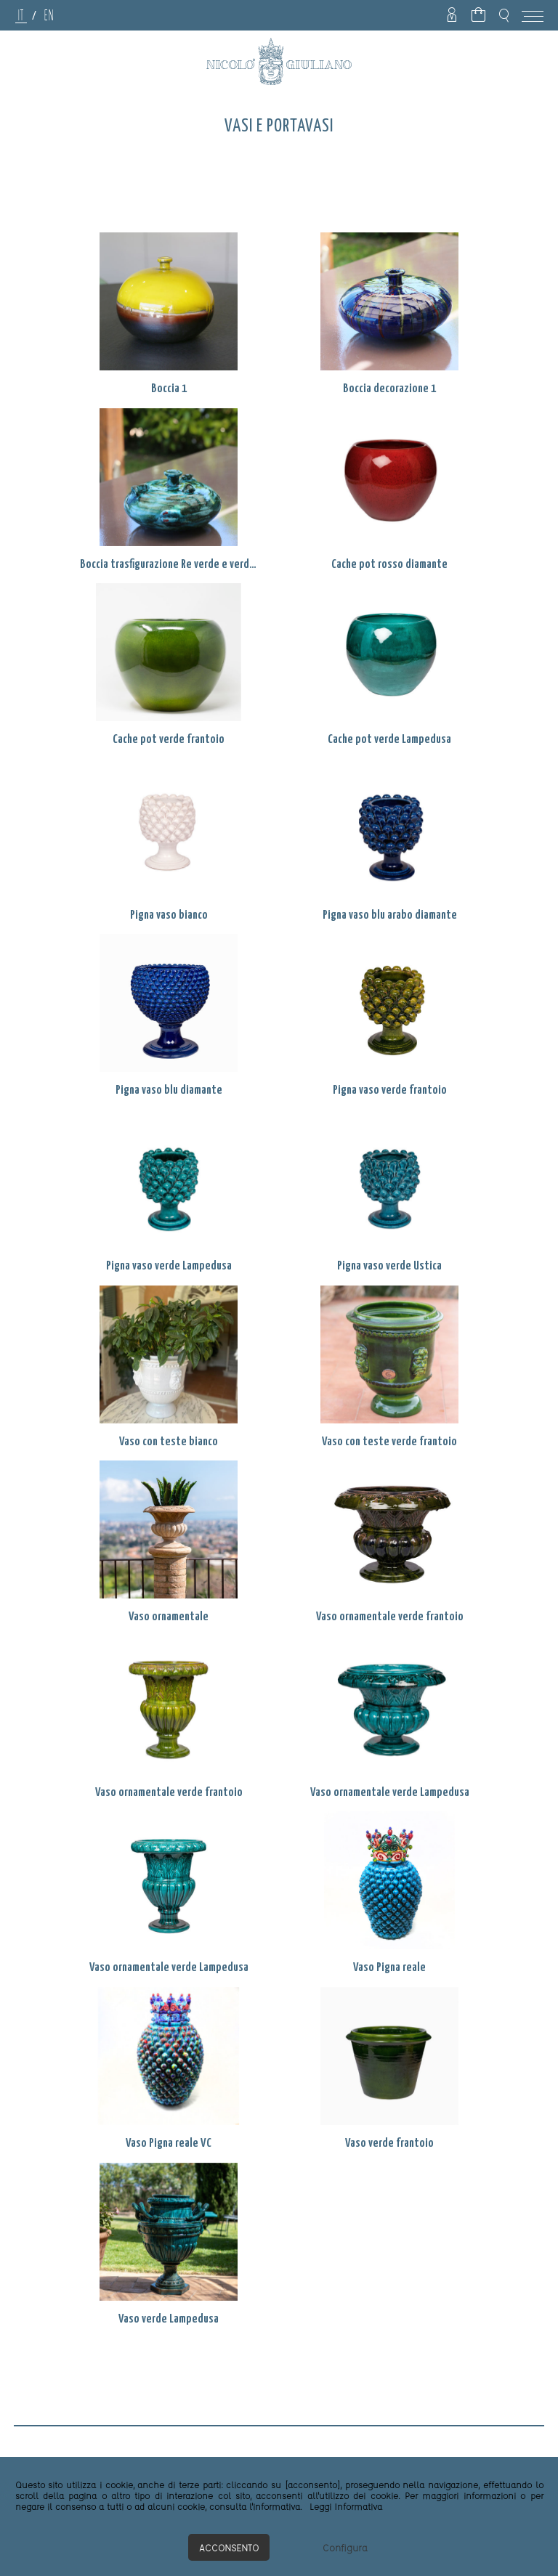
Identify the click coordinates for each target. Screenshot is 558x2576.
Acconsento (229, 2547)
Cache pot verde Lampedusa (389, 740)
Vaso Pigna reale (389, 1968)
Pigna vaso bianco (169, 915)
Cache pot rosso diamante (389, 564)
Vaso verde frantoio (389, 2143)
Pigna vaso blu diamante (169, 1090)
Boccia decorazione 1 (389, 389)
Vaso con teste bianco (168, 1442)
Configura (345, 2547)
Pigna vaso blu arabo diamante (390, 915)
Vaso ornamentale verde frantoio (390, 1617)
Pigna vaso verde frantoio (390, 1090)
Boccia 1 (169, 389)
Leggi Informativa (346, 2506)
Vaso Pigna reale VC (168, 2143)
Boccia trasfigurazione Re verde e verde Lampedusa (168, 564)
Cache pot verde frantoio (169, 740)
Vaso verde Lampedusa (168, 2319)
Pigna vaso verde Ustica (389, 1266)
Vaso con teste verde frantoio (389, 1442)
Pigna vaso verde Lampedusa (169, 1266)
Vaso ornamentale (169, 1617)
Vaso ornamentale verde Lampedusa (389, 1793)
